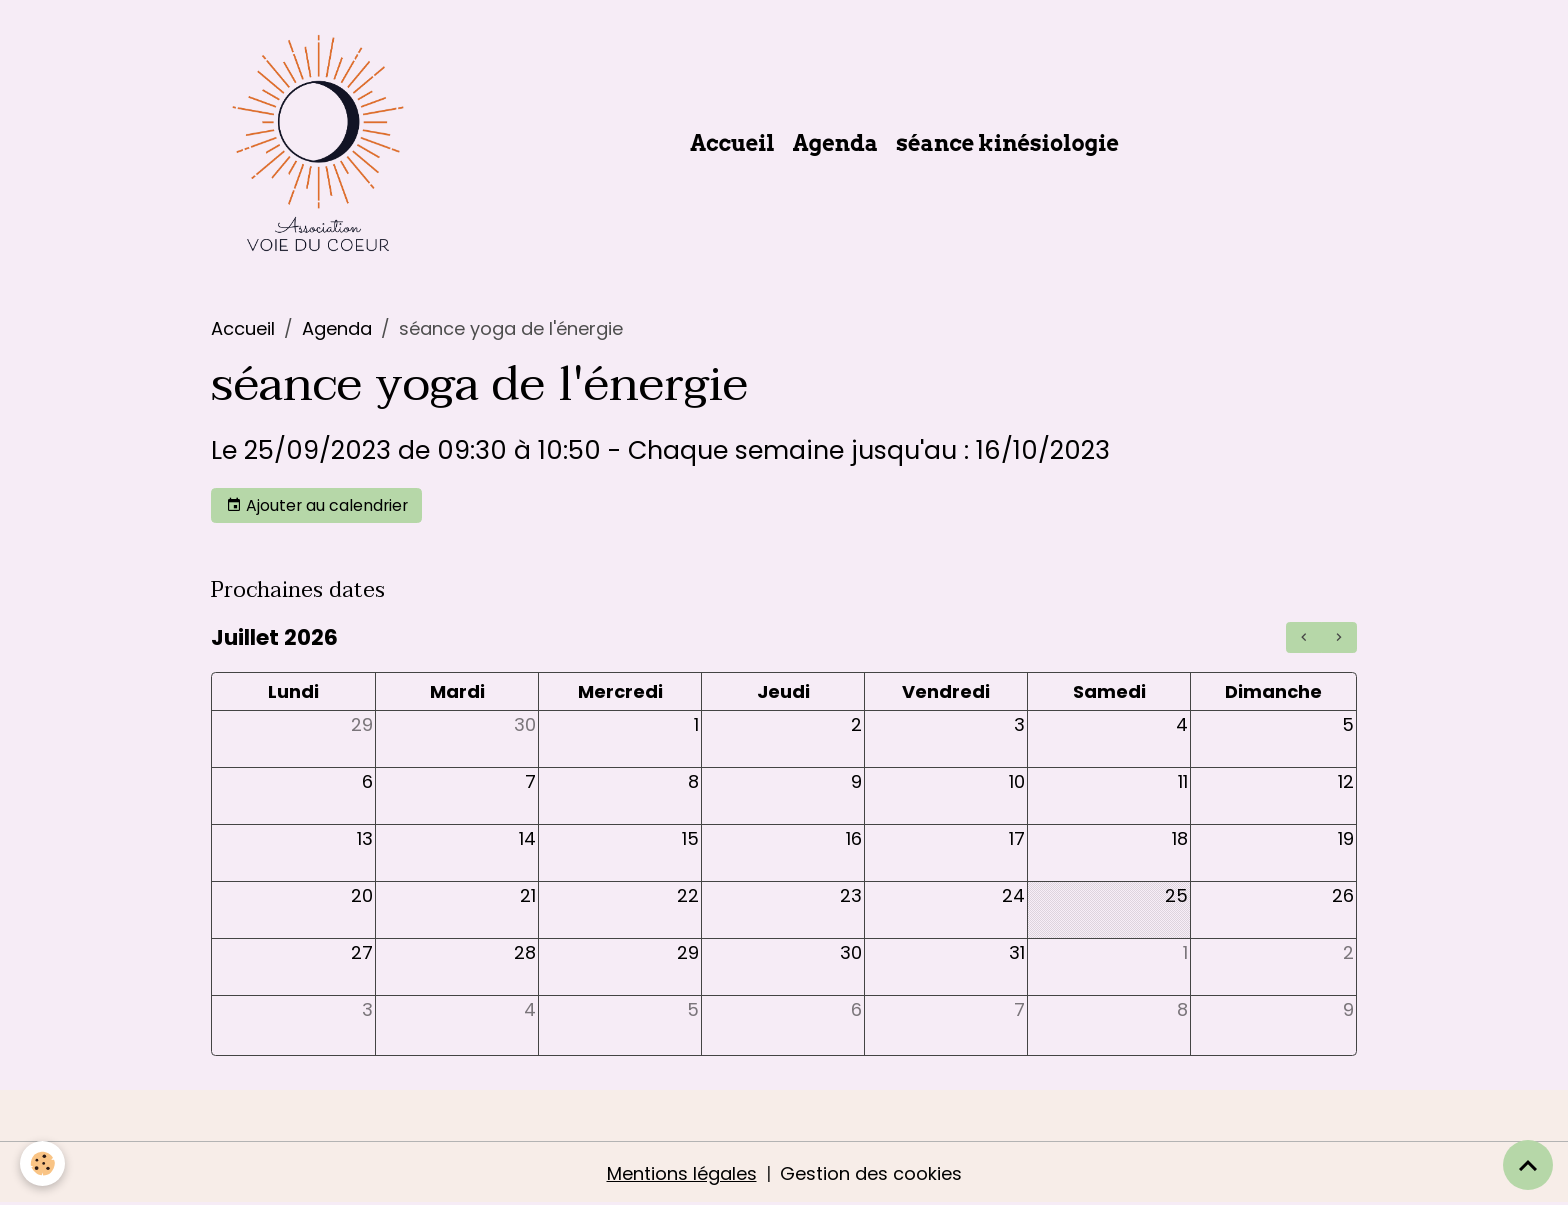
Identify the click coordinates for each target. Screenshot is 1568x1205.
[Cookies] (42, 1163)
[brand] (322, 143)
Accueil (732, 143)
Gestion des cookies (871, 1173)
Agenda (836, 143)
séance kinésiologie (1007, 143)
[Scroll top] (1528, 1165)
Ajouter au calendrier (317, 505)
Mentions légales (682, 1173)
